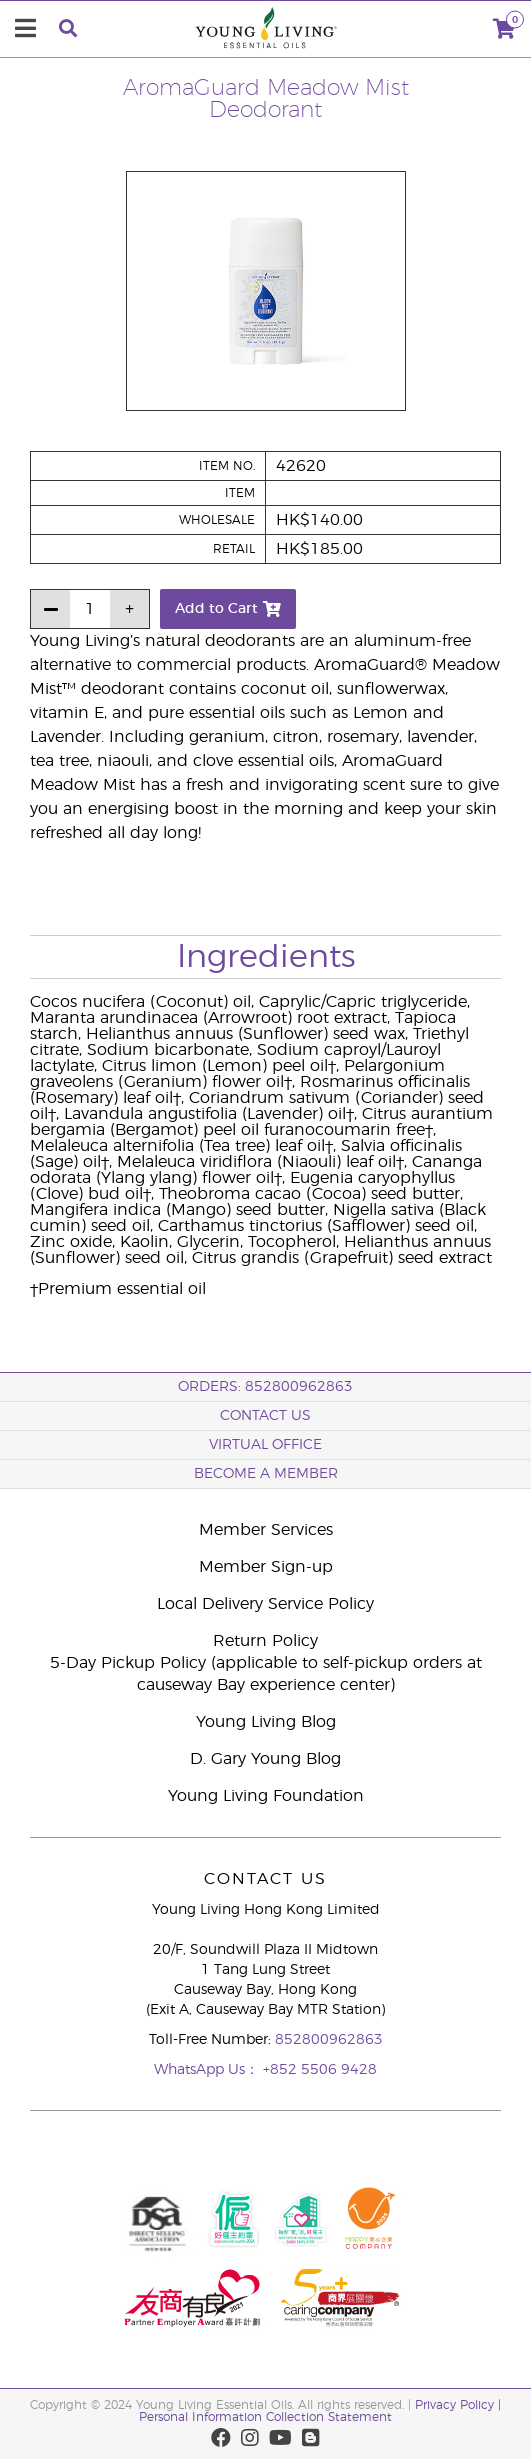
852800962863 (329, 2040)
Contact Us (265, 1416)
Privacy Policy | (458, 2405)
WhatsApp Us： (208, 2070)
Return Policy (265, 1641)
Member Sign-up (266, 1567)
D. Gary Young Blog (265, 1759)
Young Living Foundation (266, 1796)
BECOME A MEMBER (266, 1474)
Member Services (266, 1530)
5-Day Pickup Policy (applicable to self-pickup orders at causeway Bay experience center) (266, 1674)
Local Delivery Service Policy (265, 1604)
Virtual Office (265, 1445)
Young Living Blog (266, 1722)
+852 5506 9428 (320, 2070)
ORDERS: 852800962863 (265, 1387)
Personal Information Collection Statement (265, 2417)
